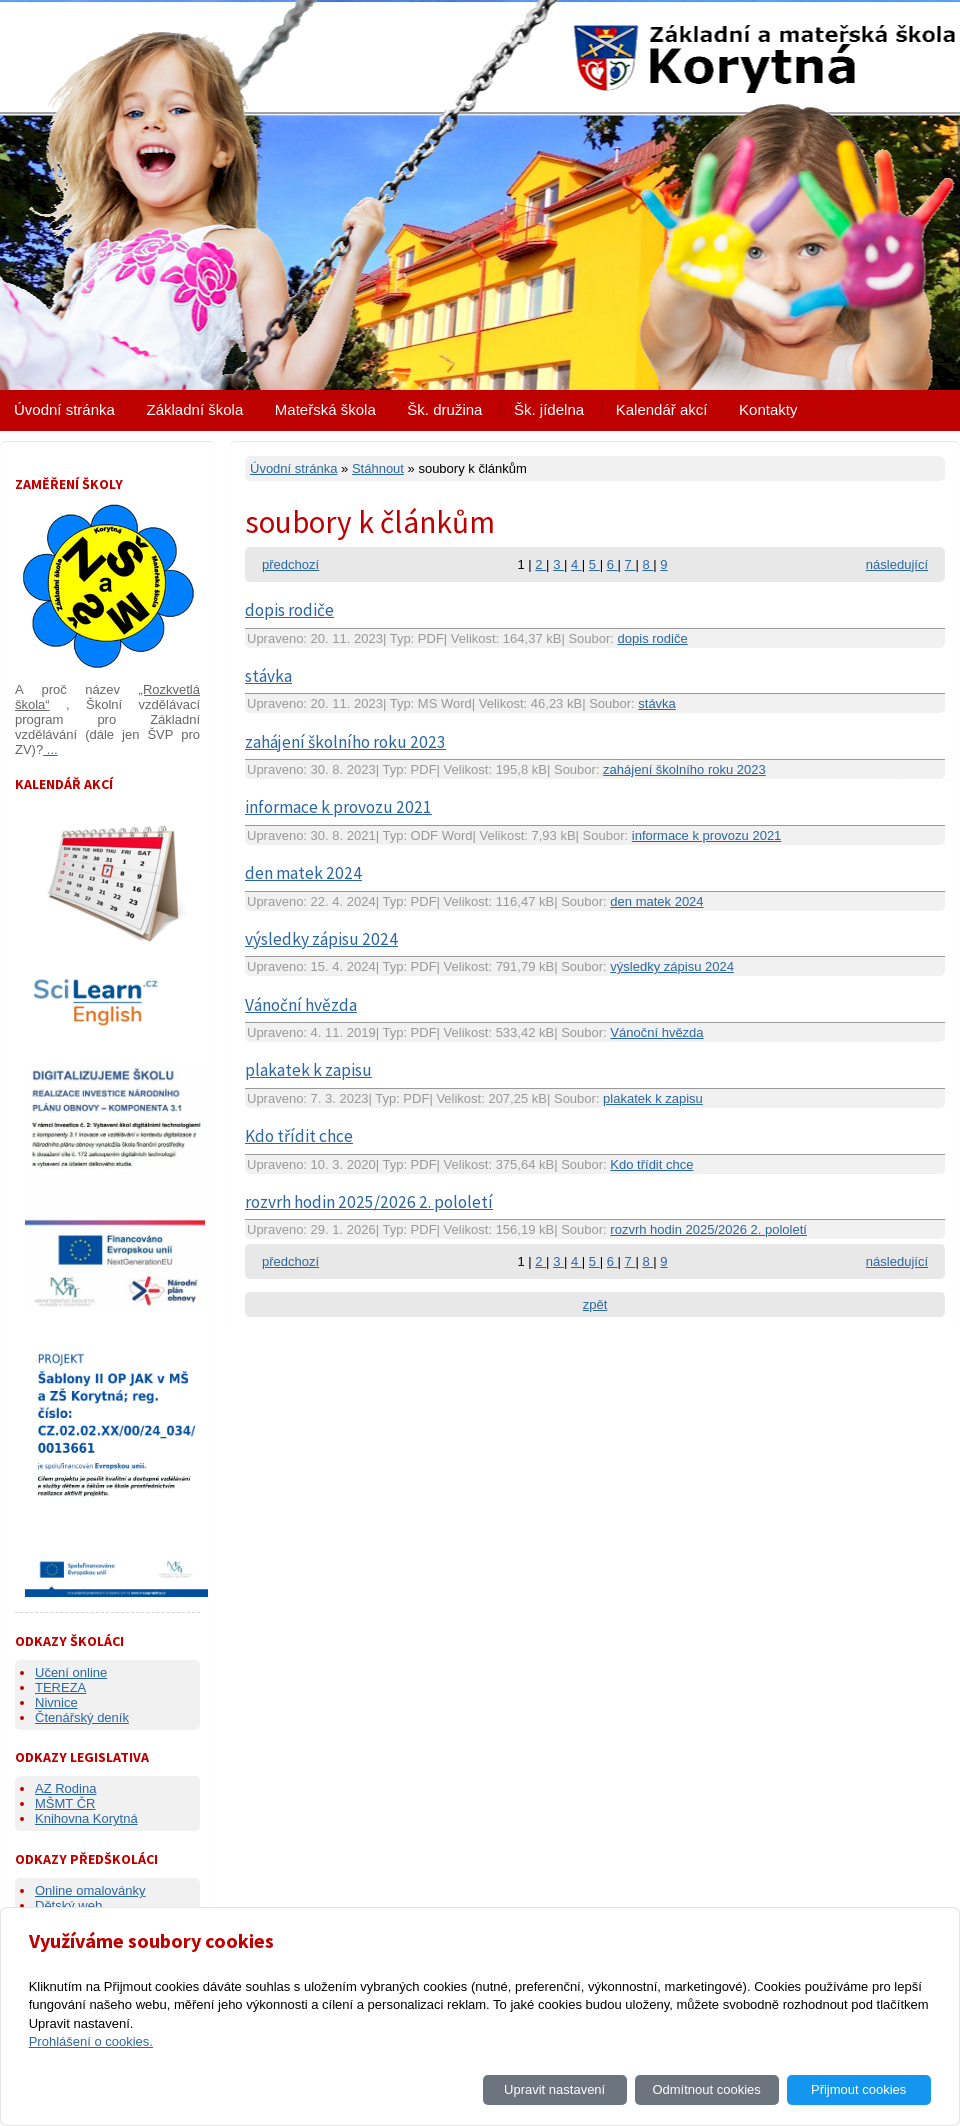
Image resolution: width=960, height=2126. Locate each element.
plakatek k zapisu (308, 1070)
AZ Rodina (65, 1788)
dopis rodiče (289, 610)
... (50, 749)
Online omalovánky (90, 1890)
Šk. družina (444, 409)
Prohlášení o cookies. (91, 2041)
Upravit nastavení (554, 2089)
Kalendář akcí (662, 409)
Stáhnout (378, 468)
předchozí (290, 564)
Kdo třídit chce (299, 1136)
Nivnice (56, 1702)
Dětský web (68, 1905)
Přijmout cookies (858, 2089)
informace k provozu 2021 (338, 807)
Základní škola (195, 409)
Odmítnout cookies (706, 2089)
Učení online (71, 1672)
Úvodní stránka (64, 409)
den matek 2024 (303, 873)
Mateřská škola (325, 409)
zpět (595, 1304)
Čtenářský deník (82, 1717)
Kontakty (768, 409)
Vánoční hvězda (301, 1005)
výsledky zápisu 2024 (321, 939)
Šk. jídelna (549, 409)
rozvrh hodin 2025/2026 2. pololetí (369, 1202)
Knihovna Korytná (86, 1818)
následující (897, 564)
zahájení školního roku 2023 (345, 742)
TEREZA (60, 1687)
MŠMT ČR (65, 1803)
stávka (268, 676)
